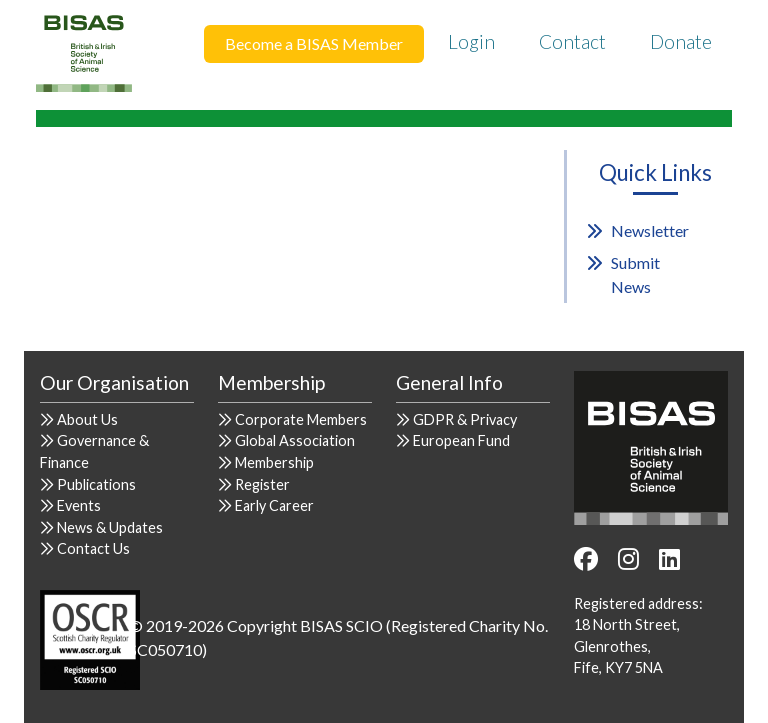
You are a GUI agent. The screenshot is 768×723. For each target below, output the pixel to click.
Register (262, 484)
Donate (681, 41)
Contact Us (93, 548)
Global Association (295, 440)
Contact (572, 41)
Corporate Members (301, 419)
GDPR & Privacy (465, 419)
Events (79, 505)
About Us (87, 419)
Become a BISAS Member (314, 43)
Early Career (274, 505)
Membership (274, 462)
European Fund (461, 440)
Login (471, 41)
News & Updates (110, 527)
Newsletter (650, 230)
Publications (96, 484)
